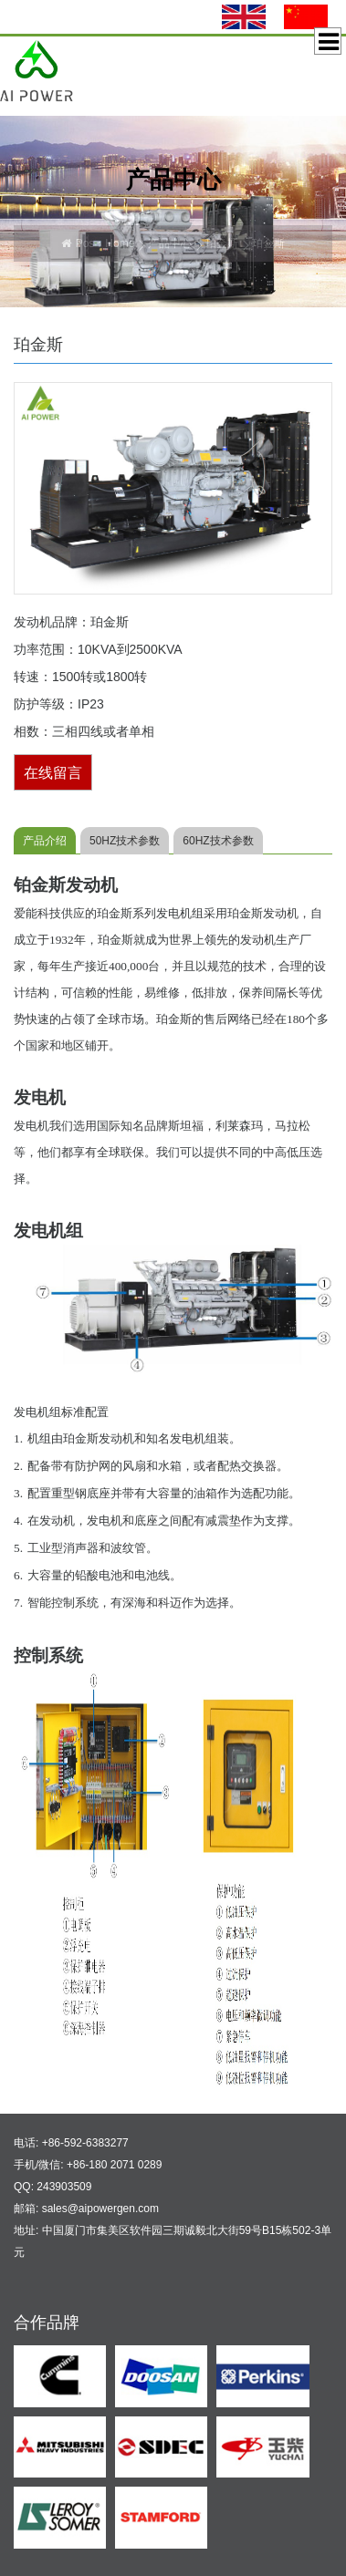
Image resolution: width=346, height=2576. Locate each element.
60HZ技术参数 (218, 840)
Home (119, 243)
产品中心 (170, 243)
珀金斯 (221, 243)
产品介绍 (45, 840)
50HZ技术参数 (124, 840)
